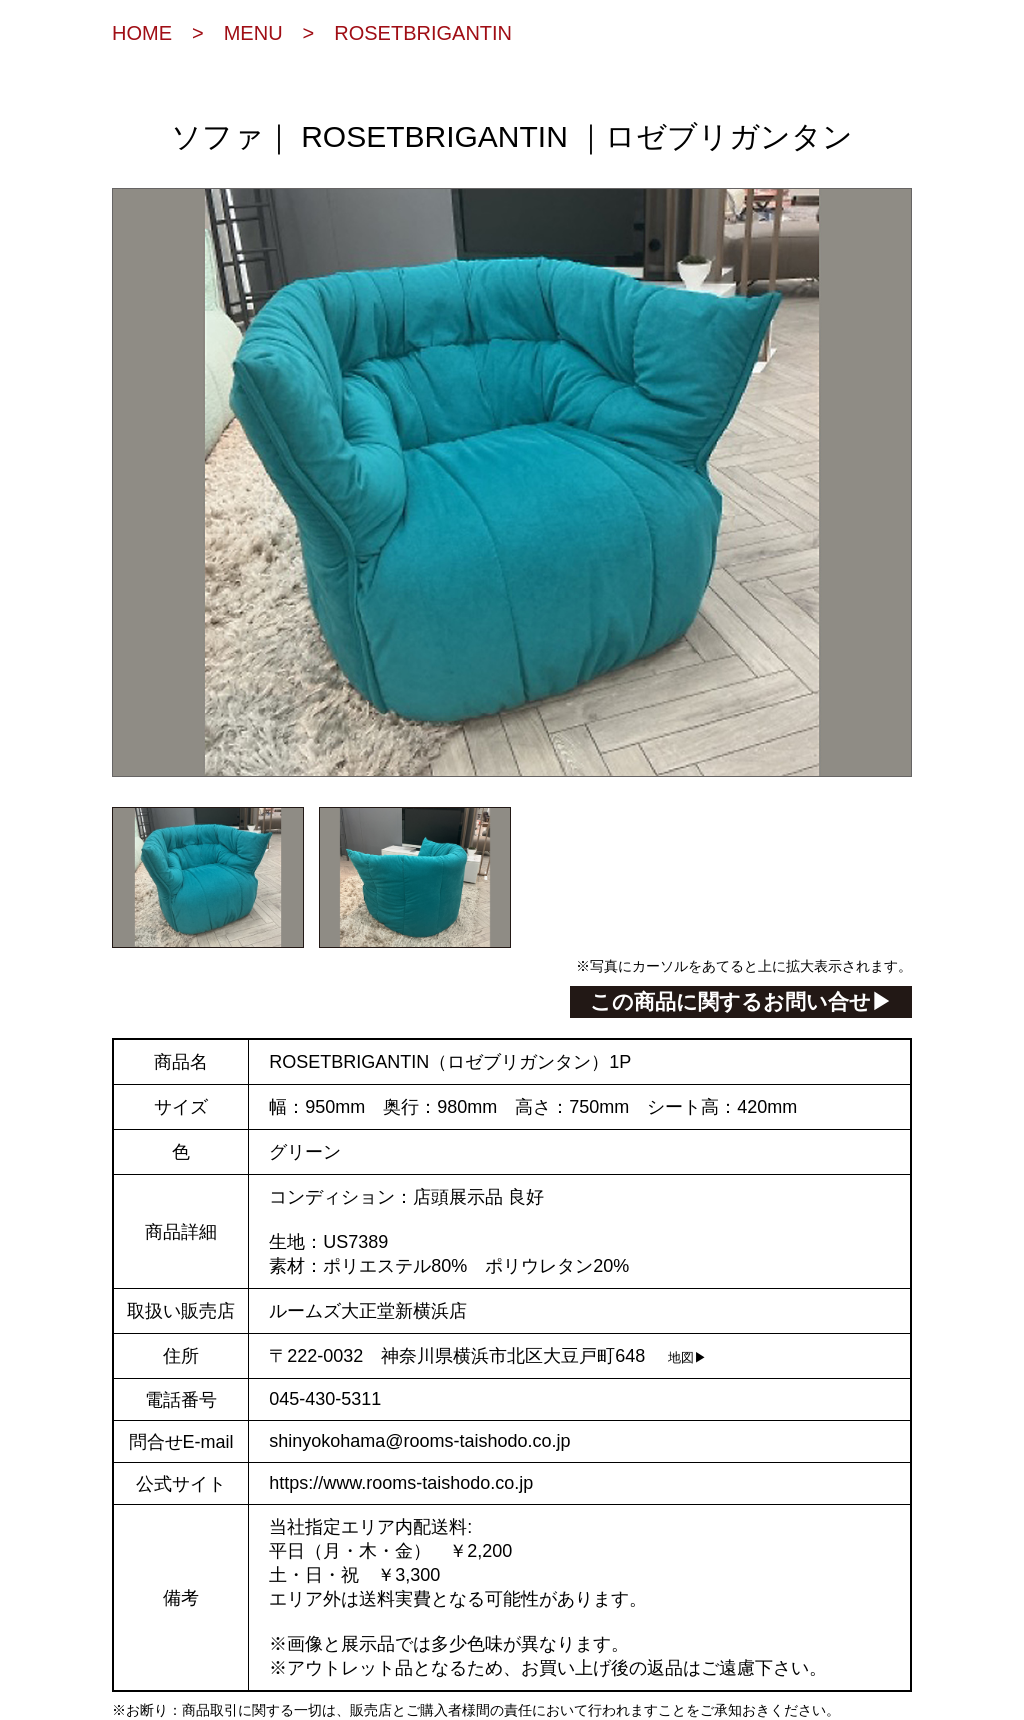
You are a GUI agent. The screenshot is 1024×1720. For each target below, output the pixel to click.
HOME (142, 33)
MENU (253, 33)
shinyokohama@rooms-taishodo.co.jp (419, 1441)
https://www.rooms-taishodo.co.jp (401, 1483)
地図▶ (687, 1358)
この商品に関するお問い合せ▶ (741, 1001)
